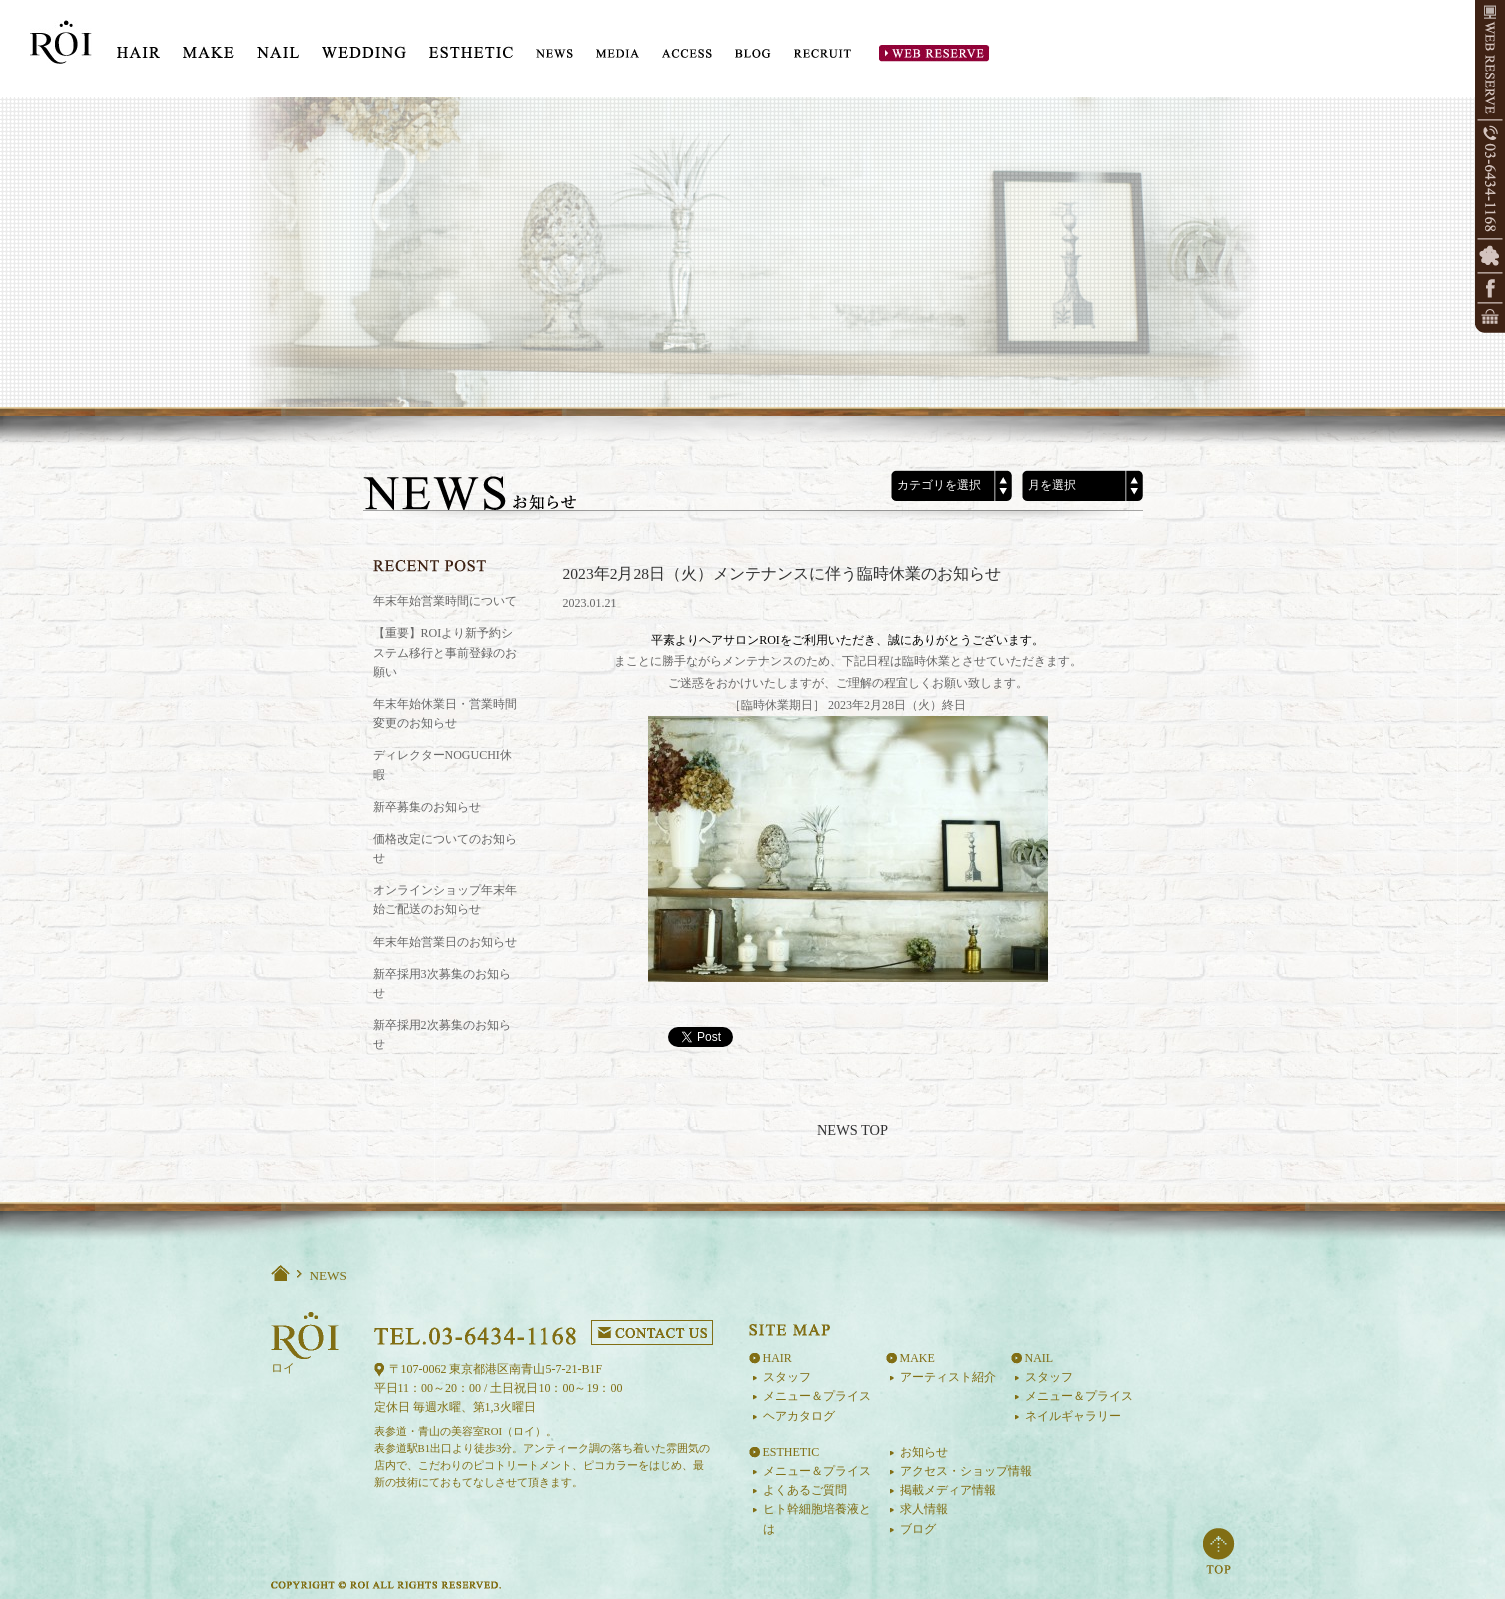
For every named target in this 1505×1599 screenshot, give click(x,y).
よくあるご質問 (805, 1490)
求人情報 (924, 1509)
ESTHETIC (791, 1452)
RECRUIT (823, 53)
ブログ (918, 1529)
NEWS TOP (852, 1130)
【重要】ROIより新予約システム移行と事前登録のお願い (445, 652)
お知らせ (924, 1452)
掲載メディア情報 (948, 1490)
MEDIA (617, 53)
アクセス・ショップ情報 (966, 1471)
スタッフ (787, 1377)
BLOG (753, 53)
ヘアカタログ (799, 1416)
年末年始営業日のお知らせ (445, 942)
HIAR (138, 45)
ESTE (471, 45)
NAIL (278, 45)
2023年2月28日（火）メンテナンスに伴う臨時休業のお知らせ (782, 573)
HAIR (777, 1358)
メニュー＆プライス (817, 1396)
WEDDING (364, 45)
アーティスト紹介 (948, 1377)
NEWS (554, 53)
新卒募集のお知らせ (427, 807)
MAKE (208, 45)
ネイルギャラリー (1073, 1416)
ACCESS (687, 53)
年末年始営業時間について (445, 601)
